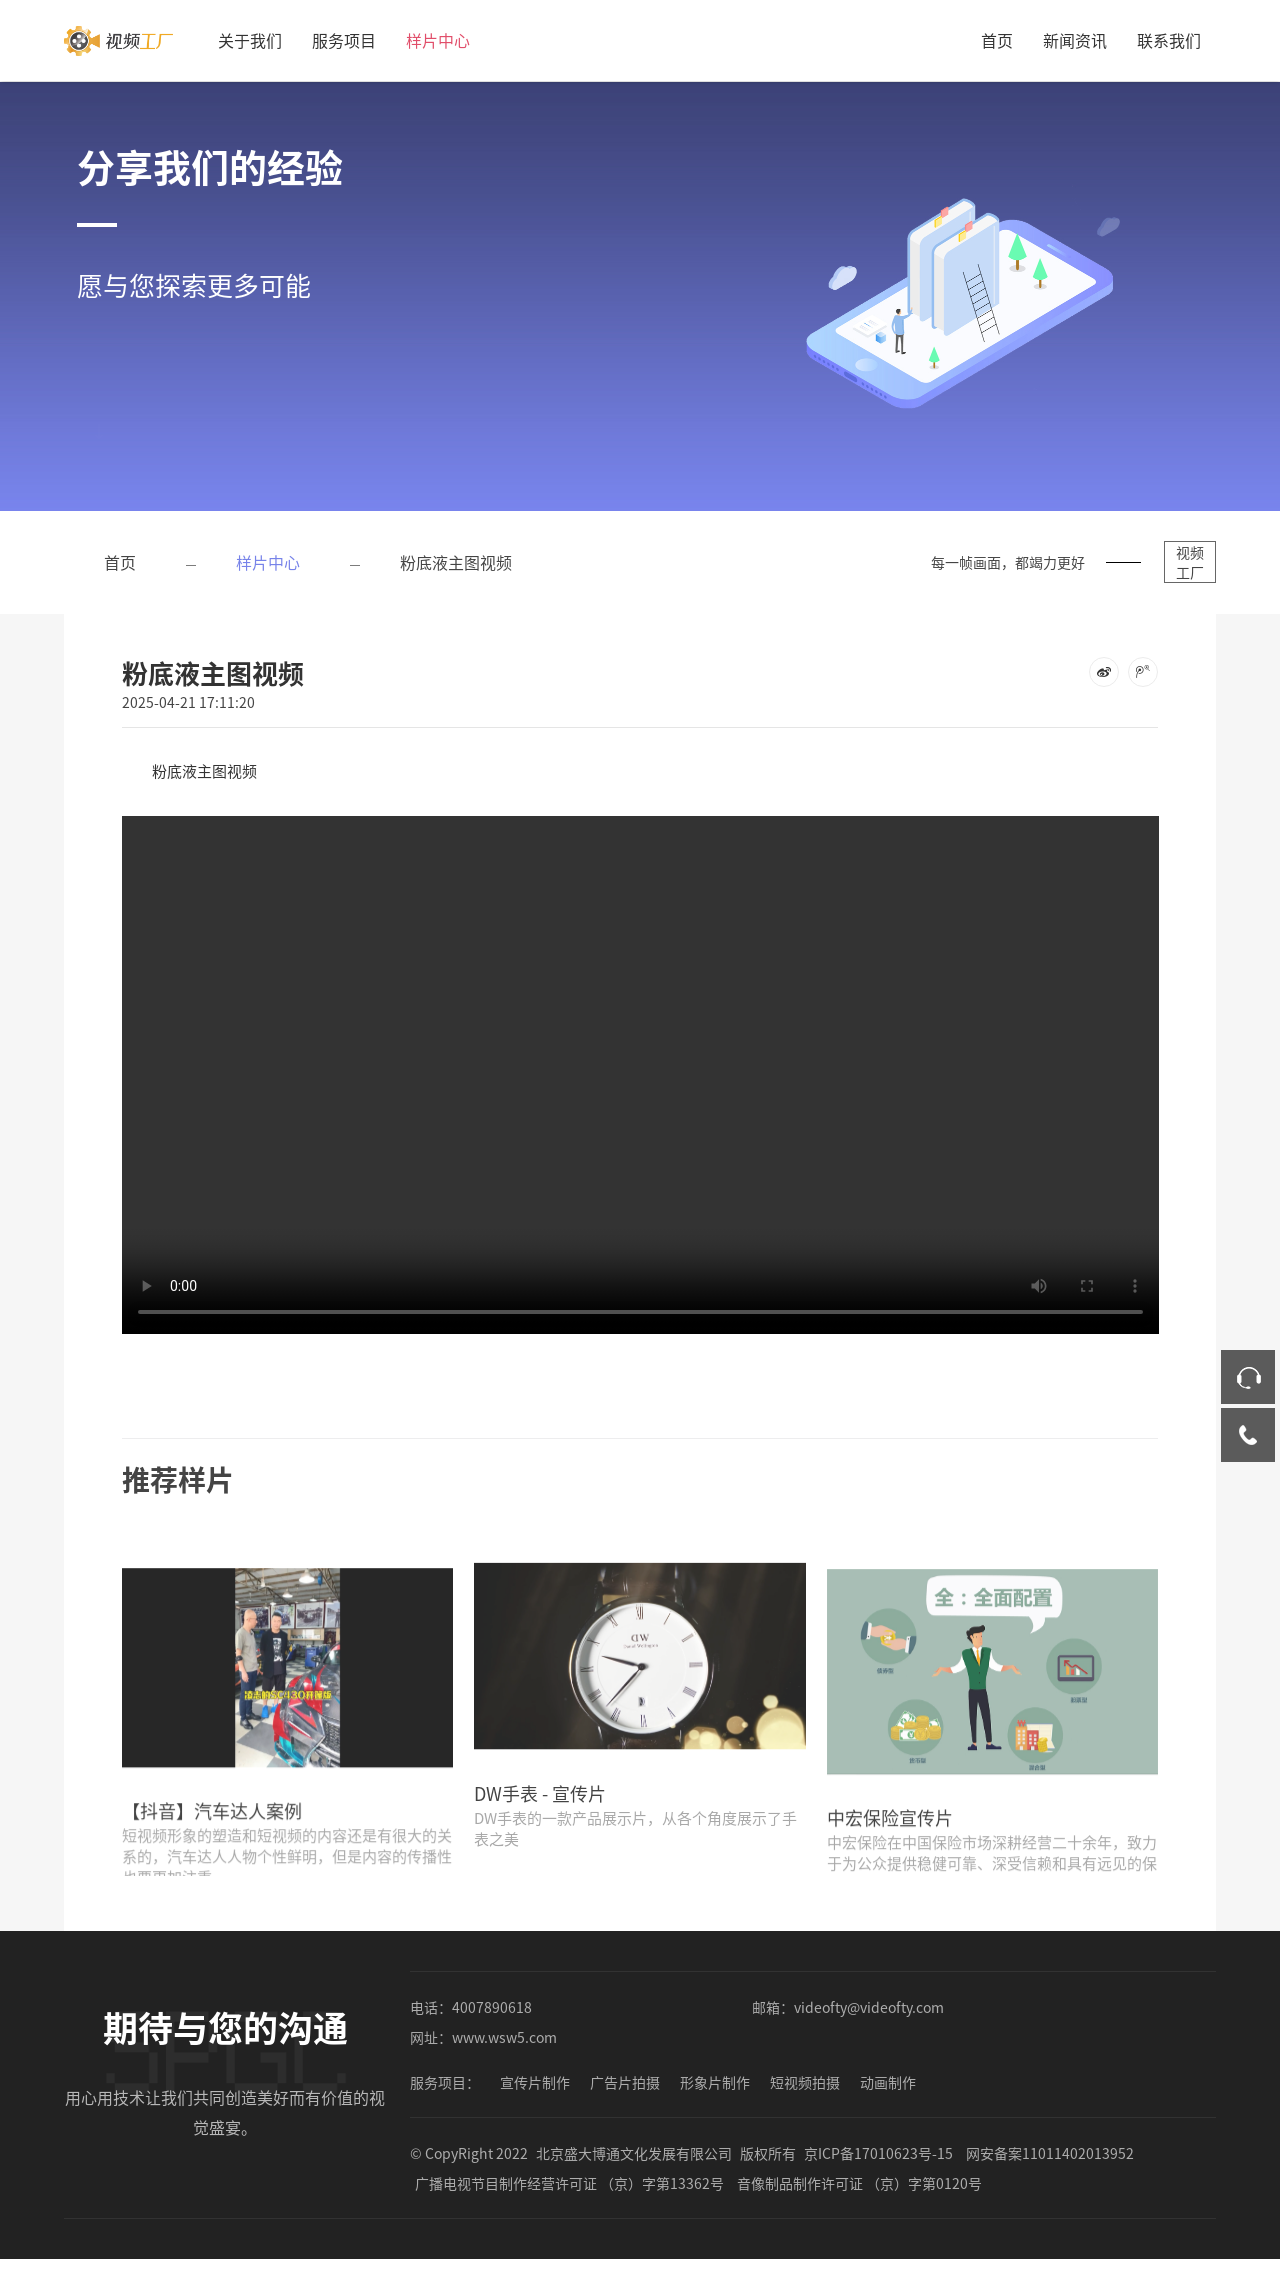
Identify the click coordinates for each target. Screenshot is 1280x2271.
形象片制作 (715, 2094)
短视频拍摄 (805, 2094)
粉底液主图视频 (456, 562)
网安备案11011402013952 (1050, 2165)
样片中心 (438, 40)
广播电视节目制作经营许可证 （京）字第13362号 (569, 2195)
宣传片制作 (535, 2094)
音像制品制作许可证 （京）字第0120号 (859, 2195)
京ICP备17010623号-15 (878, 2165)
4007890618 (492, 2019)
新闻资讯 (1075, 40)
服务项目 (344, 40)
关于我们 (250, 40)
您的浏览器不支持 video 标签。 (640, 1060)
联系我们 (1169, 40)
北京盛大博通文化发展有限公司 (634, 2165)
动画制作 (888, 2094)
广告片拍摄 (625, 2094)
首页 (997, 40)
